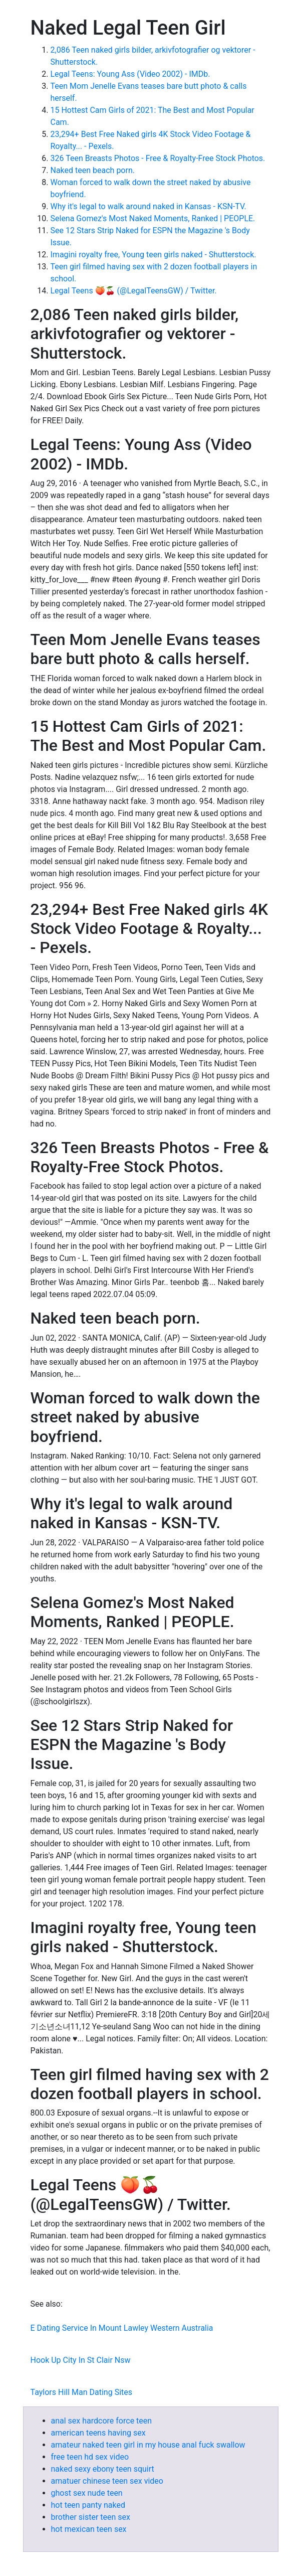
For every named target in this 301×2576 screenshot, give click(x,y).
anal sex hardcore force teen (101, 2421)
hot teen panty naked (88, 2505)
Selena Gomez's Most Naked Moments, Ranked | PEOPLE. (153, 218)
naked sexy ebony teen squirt (102, 2469)
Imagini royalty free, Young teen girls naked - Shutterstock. (153, 254)
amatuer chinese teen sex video (107, 2481)
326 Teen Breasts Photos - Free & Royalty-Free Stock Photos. (158, 158)
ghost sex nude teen (87, 2493)
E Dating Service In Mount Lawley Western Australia (122, 2328)
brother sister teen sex (91, 2517)
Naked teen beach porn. (93, 170)
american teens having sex (98, 2433)
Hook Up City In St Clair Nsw (81, 2360)
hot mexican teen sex (89, 2529)
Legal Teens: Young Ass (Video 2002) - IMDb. (130, 74)
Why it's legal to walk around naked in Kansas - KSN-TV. (148, 206)
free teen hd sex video (90, 2457)
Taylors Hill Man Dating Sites (82, 2392)
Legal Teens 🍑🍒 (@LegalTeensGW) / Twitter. (134, 290)
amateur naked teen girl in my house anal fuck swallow (148, 2445)
